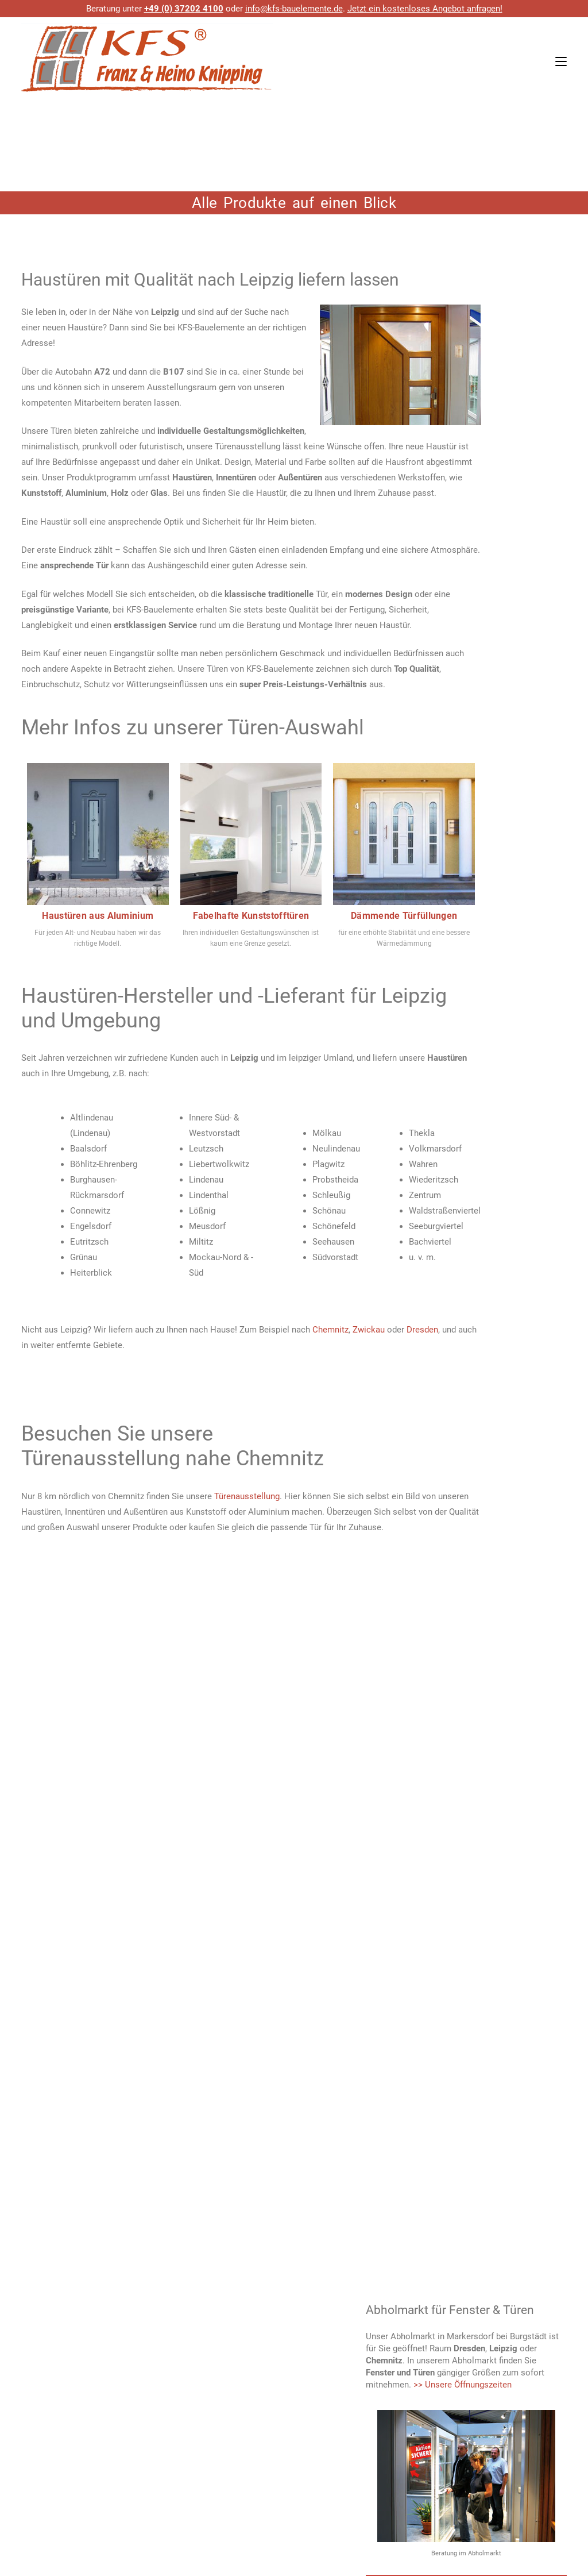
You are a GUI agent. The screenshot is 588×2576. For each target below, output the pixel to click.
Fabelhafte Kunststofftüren (251, 915)
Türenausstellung (247, 1496)
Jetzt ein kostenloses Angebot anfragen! (424, 8)
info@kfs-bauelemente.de (294, 8)
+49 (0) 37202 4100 (183, 8)
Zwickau (369, 1329)
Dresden (422, 1329)
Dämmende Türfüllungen (404, 915)
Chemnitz (330, 1329)
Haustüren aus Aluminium (97, 915)
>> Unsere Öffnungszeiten (462, 2384)
